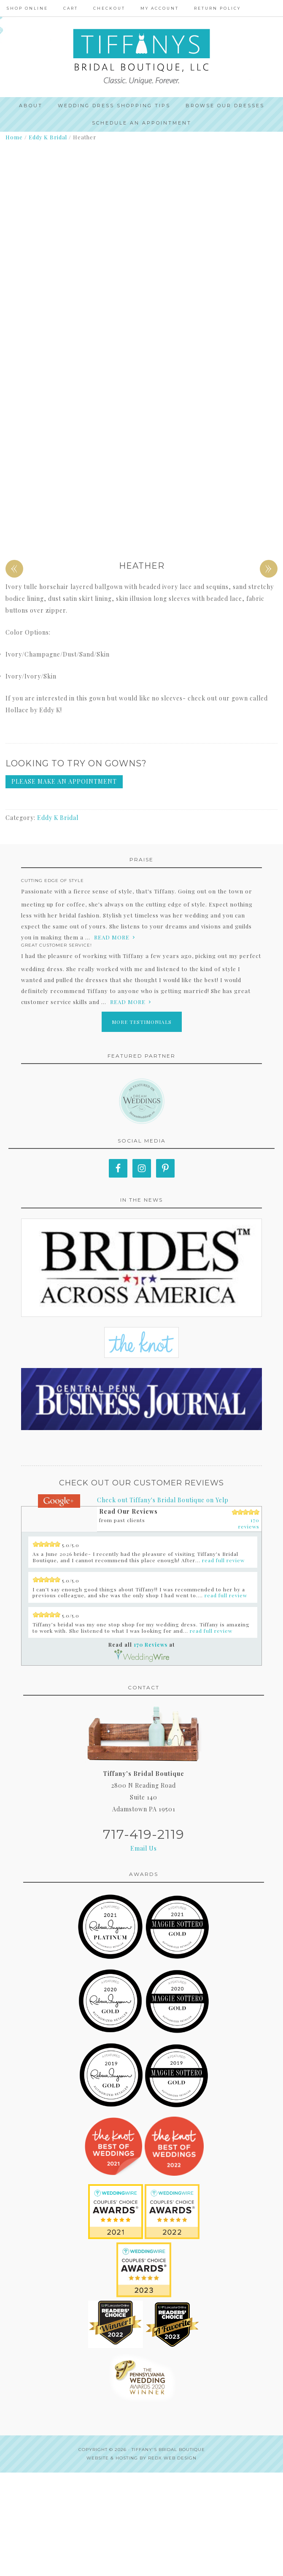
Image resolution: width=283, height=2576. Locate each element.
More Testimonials (142, 1124)
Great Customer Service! (56, 1048)
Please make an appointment (64, 885)
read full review (223, 1663)
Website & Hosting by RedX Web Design (141, 2561)
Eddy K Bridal (48, 137)
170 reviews (248, 1626)
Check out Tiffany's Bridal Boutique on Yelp (163, 1603)
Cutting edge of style (52, 983)
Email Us (143, 1952)
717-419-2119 (143, 1938)
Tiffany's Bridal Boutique (168, 2553)
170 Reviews (150, 1748)
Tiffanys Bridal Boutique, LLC (141, 57)
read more (111, 1040)
